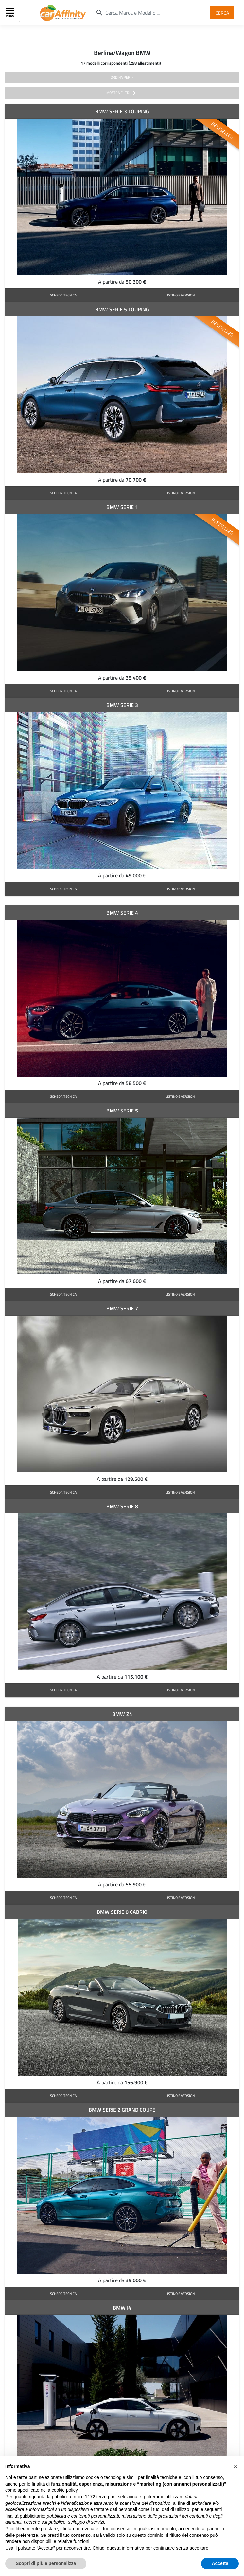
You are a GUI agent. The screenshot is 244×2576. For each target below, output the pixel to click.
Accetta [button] (220, 2563)
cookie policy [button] (65, 2490)
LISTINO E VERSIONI (181, 295)
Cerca (222, 12)
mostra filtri (122, 93)
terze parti (106, 2496)
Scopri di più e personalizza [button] (46, 2563)
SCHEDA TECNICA (63, 295)
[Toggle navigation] (11, 13)
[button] (235, 2466)
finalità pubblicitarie (24, 2516)
